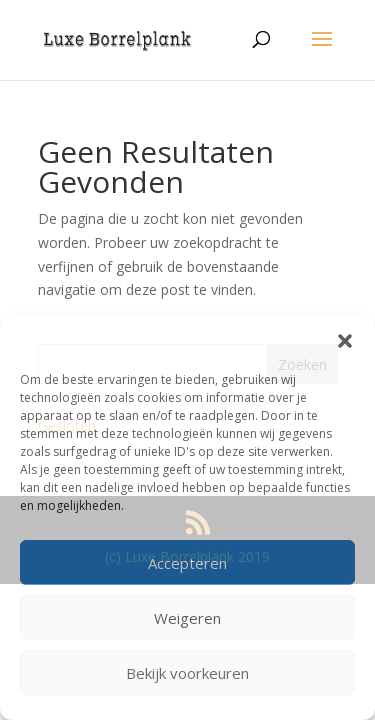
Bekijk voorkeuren (187, 673)
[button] (345, 341)
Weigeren (187, 618)
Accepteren (187, 563)
